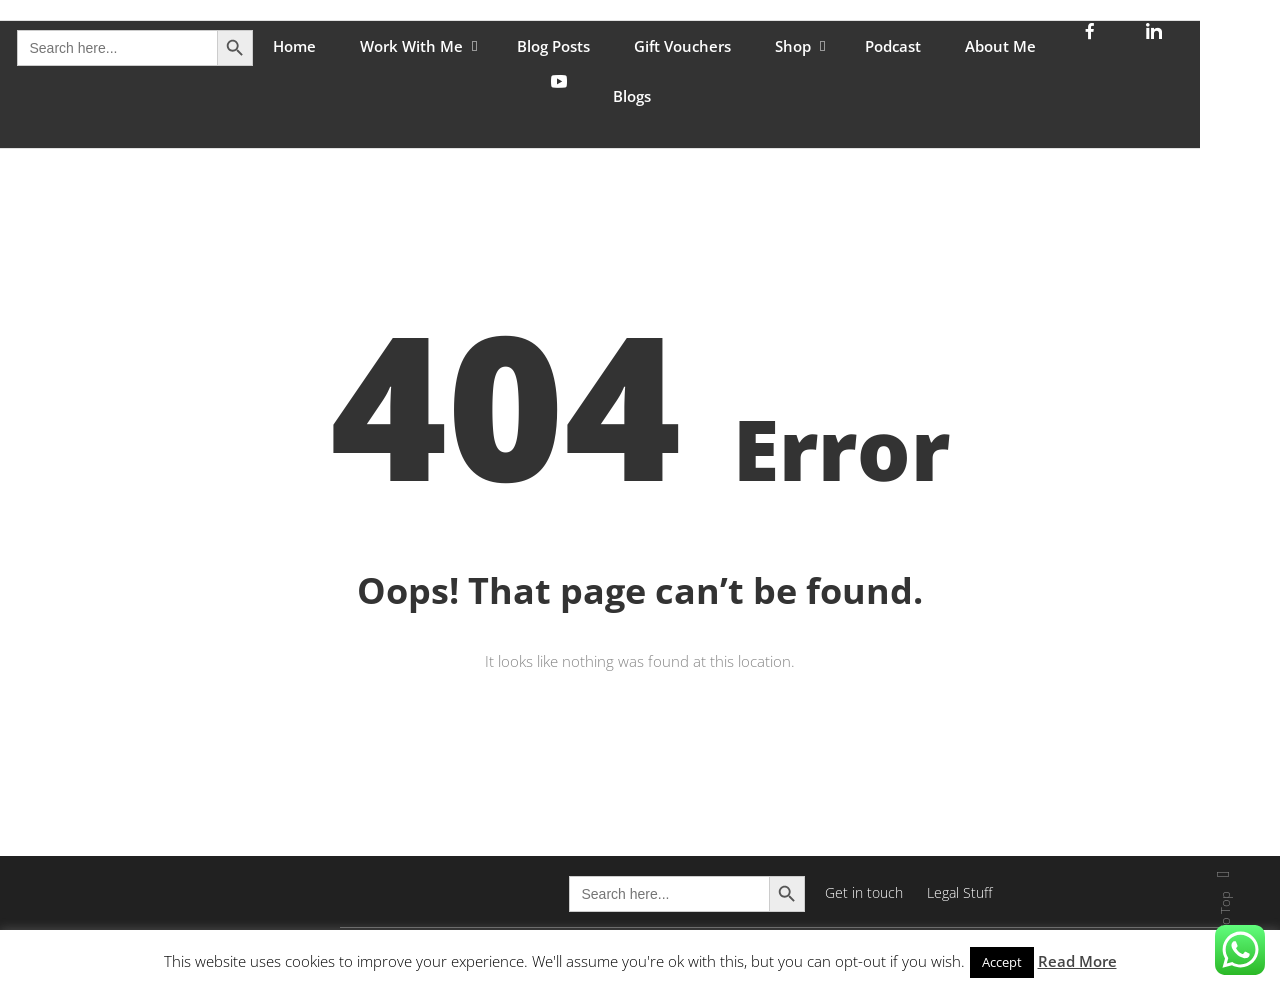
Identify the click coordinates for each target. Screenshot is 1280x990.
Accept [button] (1002, 962)
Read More (1077, 961)
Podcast (893, 46)
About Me (1000, 46)
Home (294, 46)
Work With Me (411, 46)
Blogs (632, 96)
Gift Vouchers (682, 46)
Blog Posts (553, 46)
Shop (793, 46)
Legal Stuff (959, 892)
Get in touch (864, 892)
